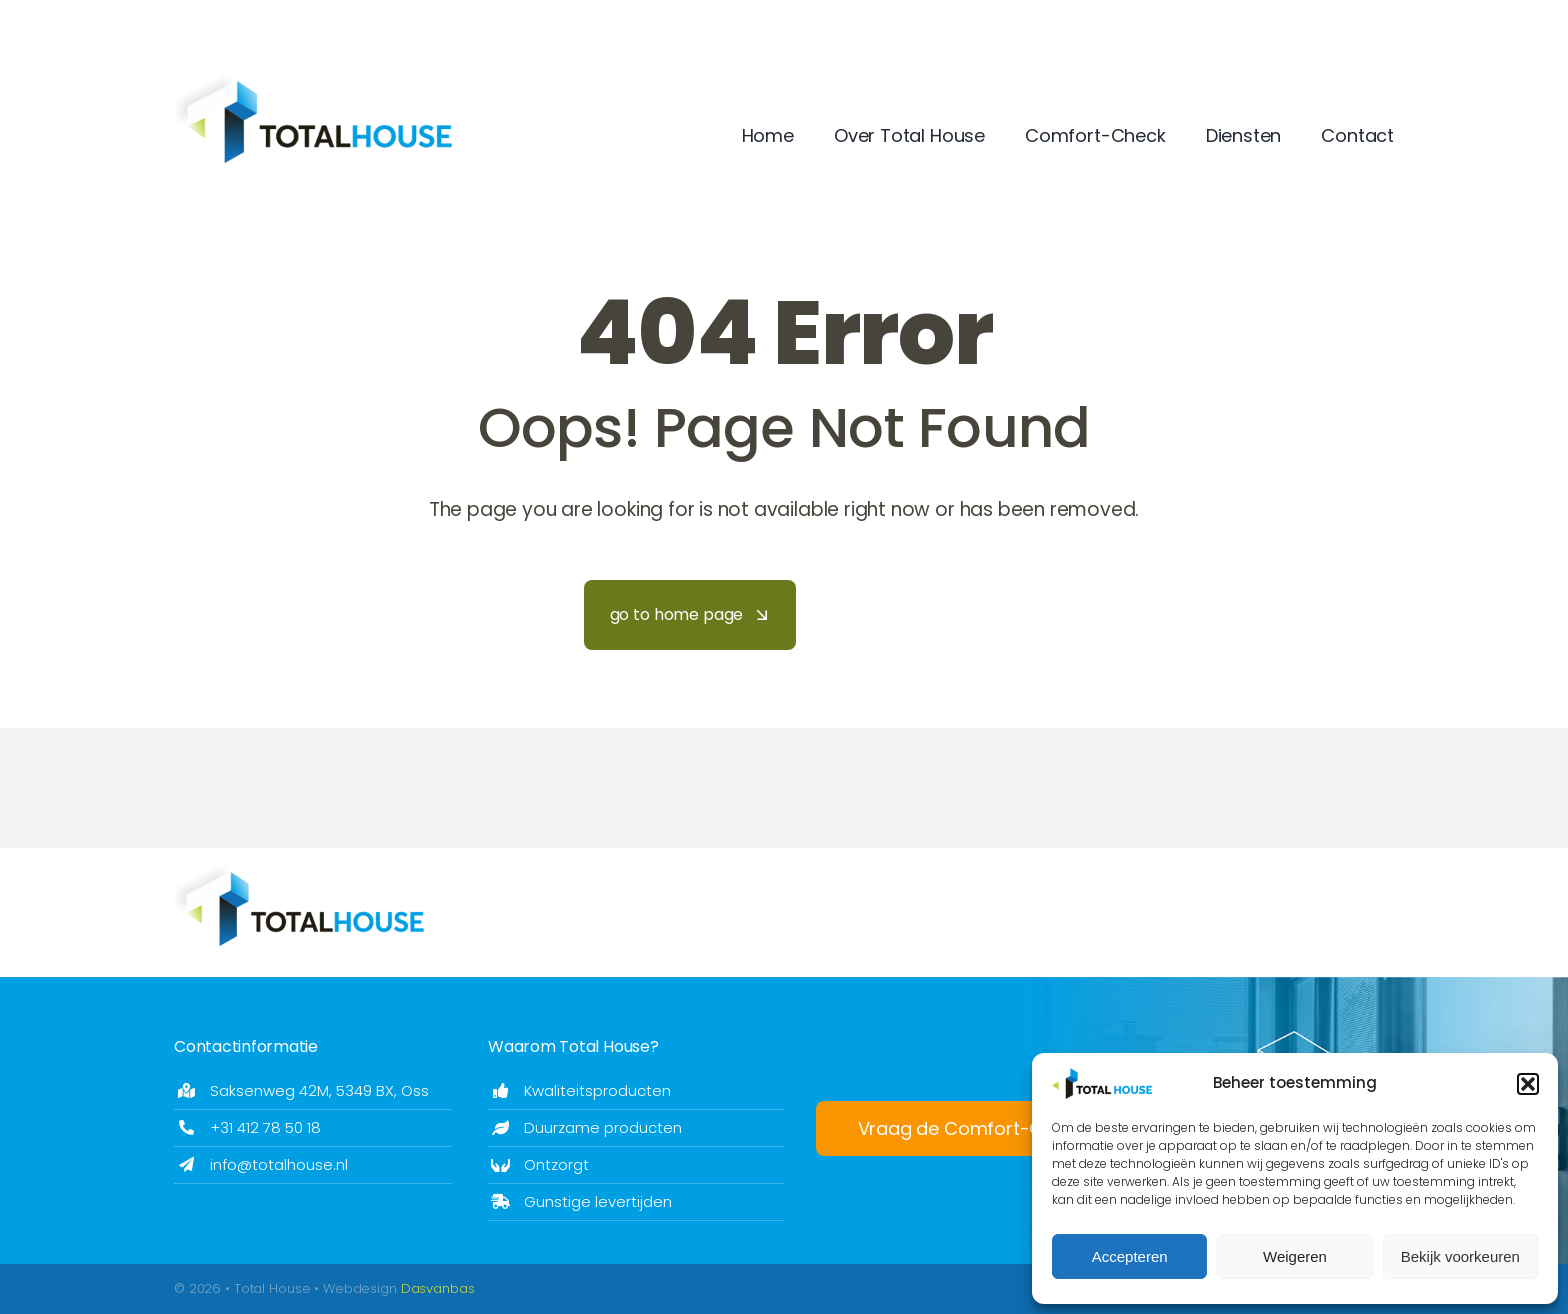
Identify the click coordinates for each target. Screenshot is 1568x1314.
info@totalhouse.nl (279, 1164)
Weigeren (1295, 1256)
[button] (1528, 1084)
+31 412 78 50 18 (265, 1127)
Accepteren (1130, 1256)
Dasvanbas (438, 1288)
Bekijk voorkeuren (1460, 1256)
